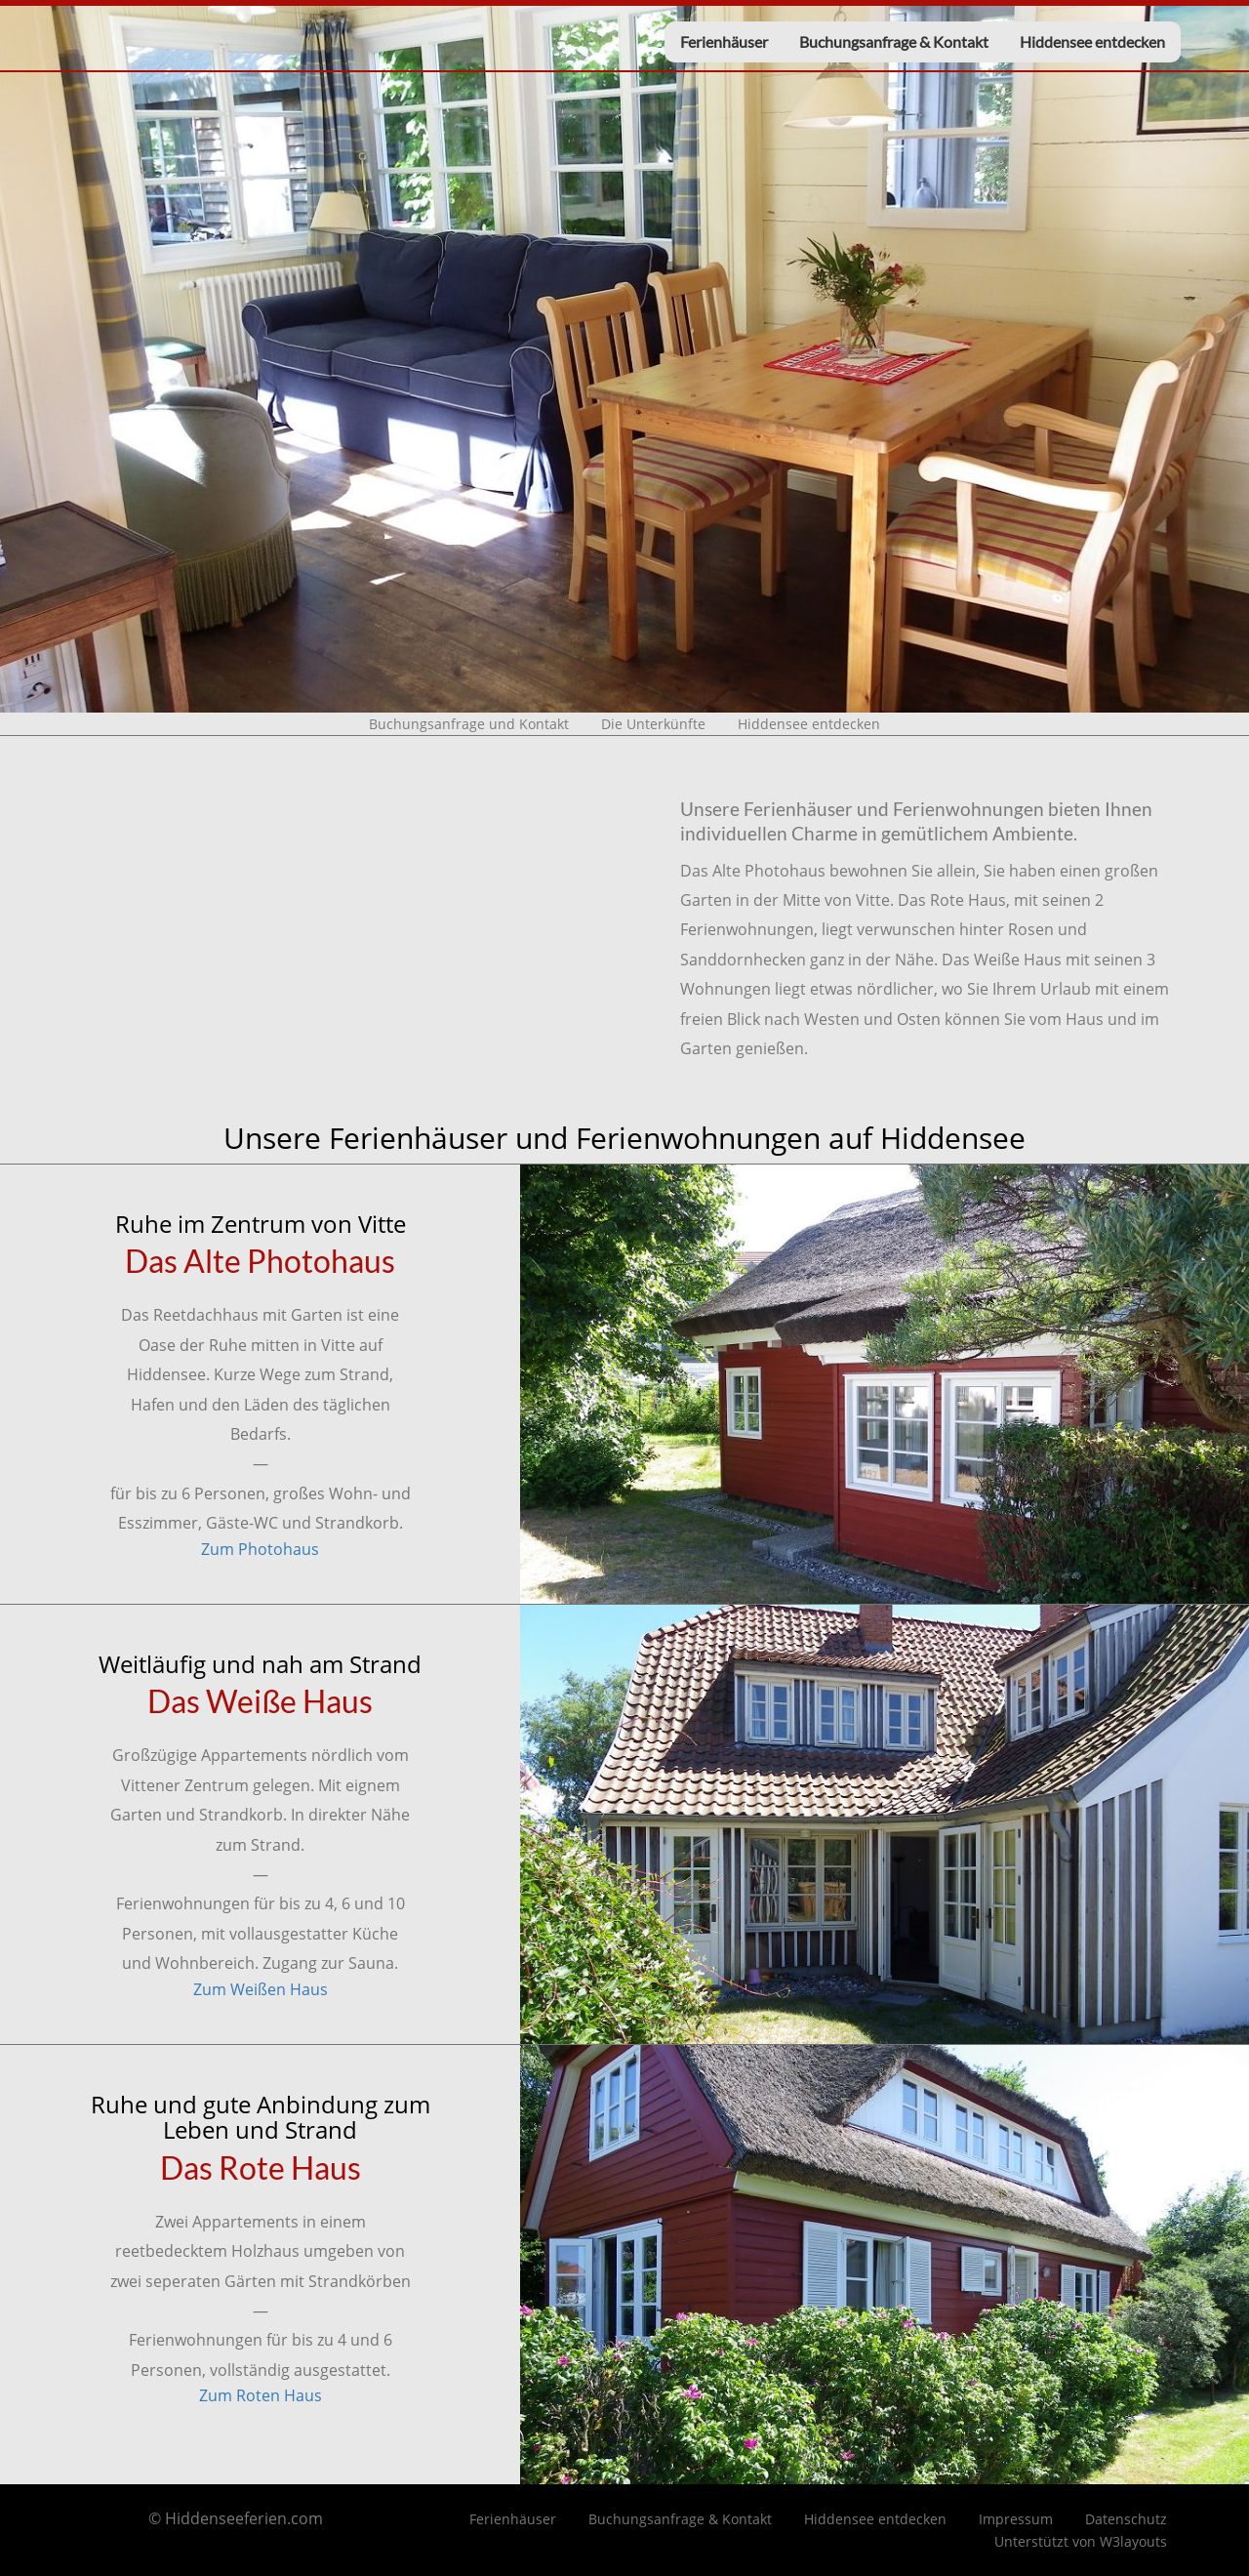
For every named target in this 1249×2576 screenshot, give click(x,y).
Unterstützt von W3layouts (1080, 2541)
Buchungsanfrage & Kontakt (893, 41)
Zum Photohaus (260, 1549)
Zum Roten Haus (260, 2395)
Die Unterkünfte (653, 724)
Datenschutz (1126, 2519)
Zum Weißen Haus (260, 1989)
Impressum (1016, 2519)
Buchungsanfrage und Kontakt (469, 724)
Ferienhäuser (724, 41)
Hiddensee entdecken (1092, 41)
